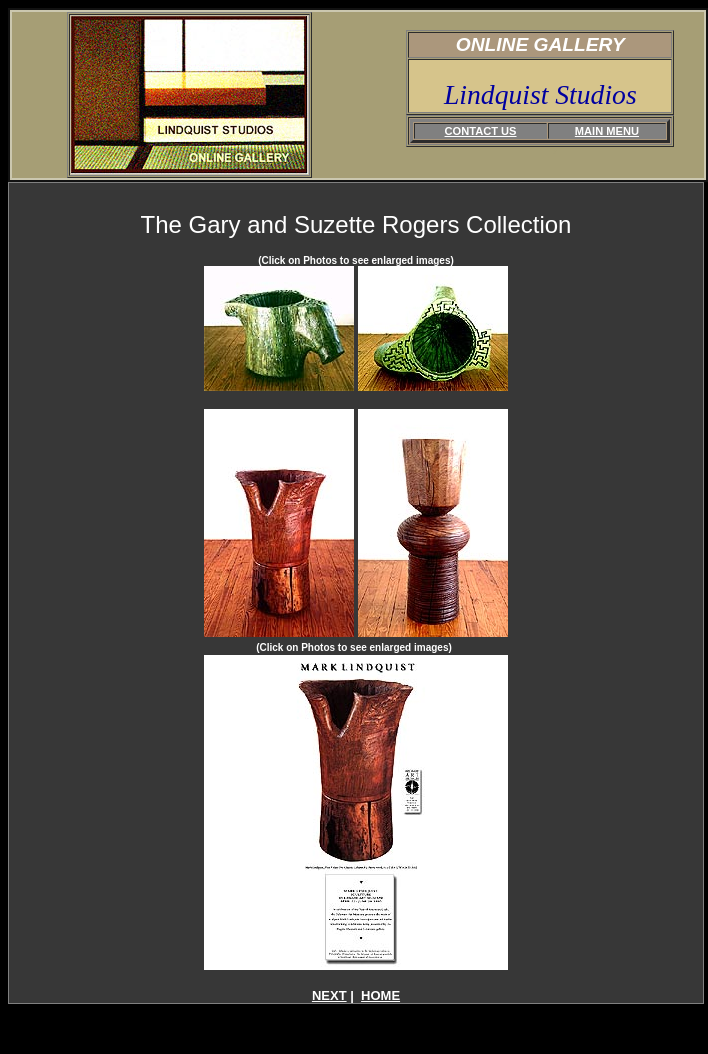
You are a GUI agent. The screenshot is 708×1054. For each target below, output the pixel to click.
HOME (380, 995)
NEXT (329, 995)
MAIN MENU (607, 131)
